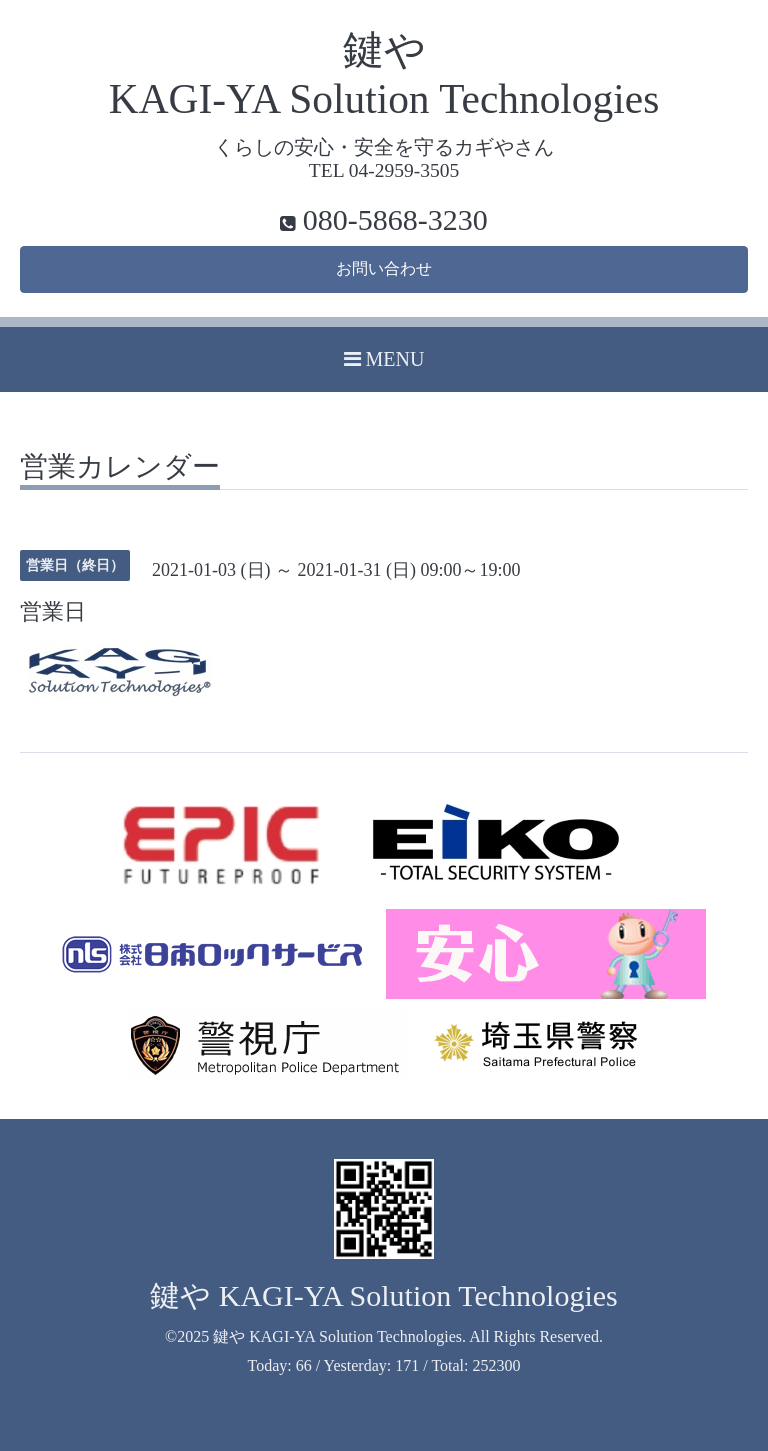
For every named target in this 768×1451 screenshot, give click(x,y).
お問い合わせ (384, 268)
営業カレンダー (120, 467)
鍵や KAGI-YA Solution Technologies (384, 1295)
